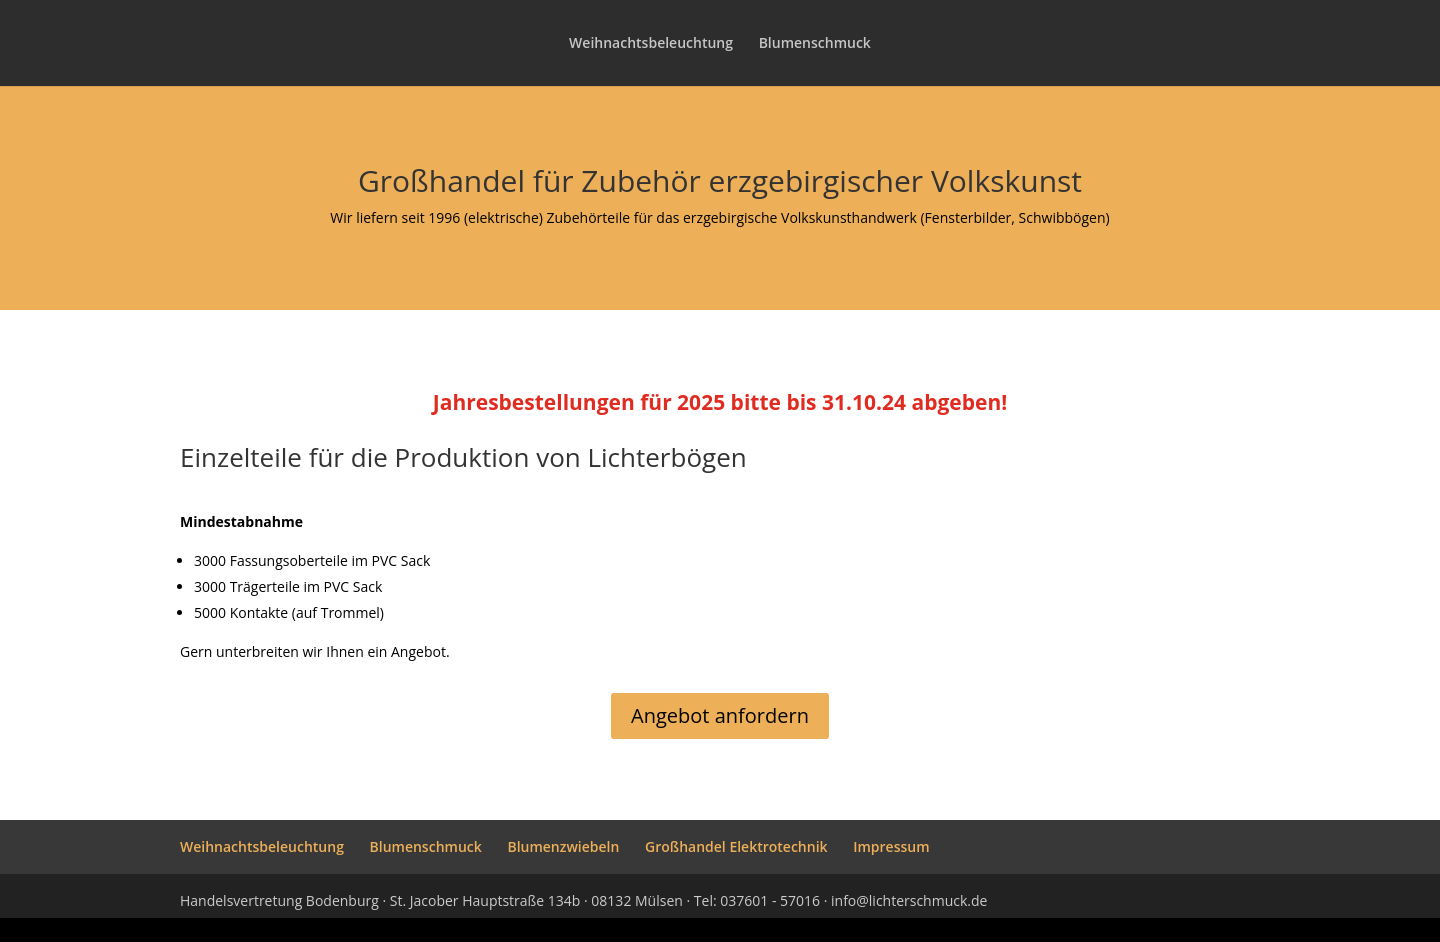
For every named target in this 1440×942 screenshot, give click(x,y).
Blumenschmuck (815, 44)
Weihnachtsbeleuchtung (651, 44)
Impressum (891, 846)
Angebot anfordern (720, 715)
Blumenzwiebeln (563, 846)
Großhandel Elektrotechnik (736, 846)
